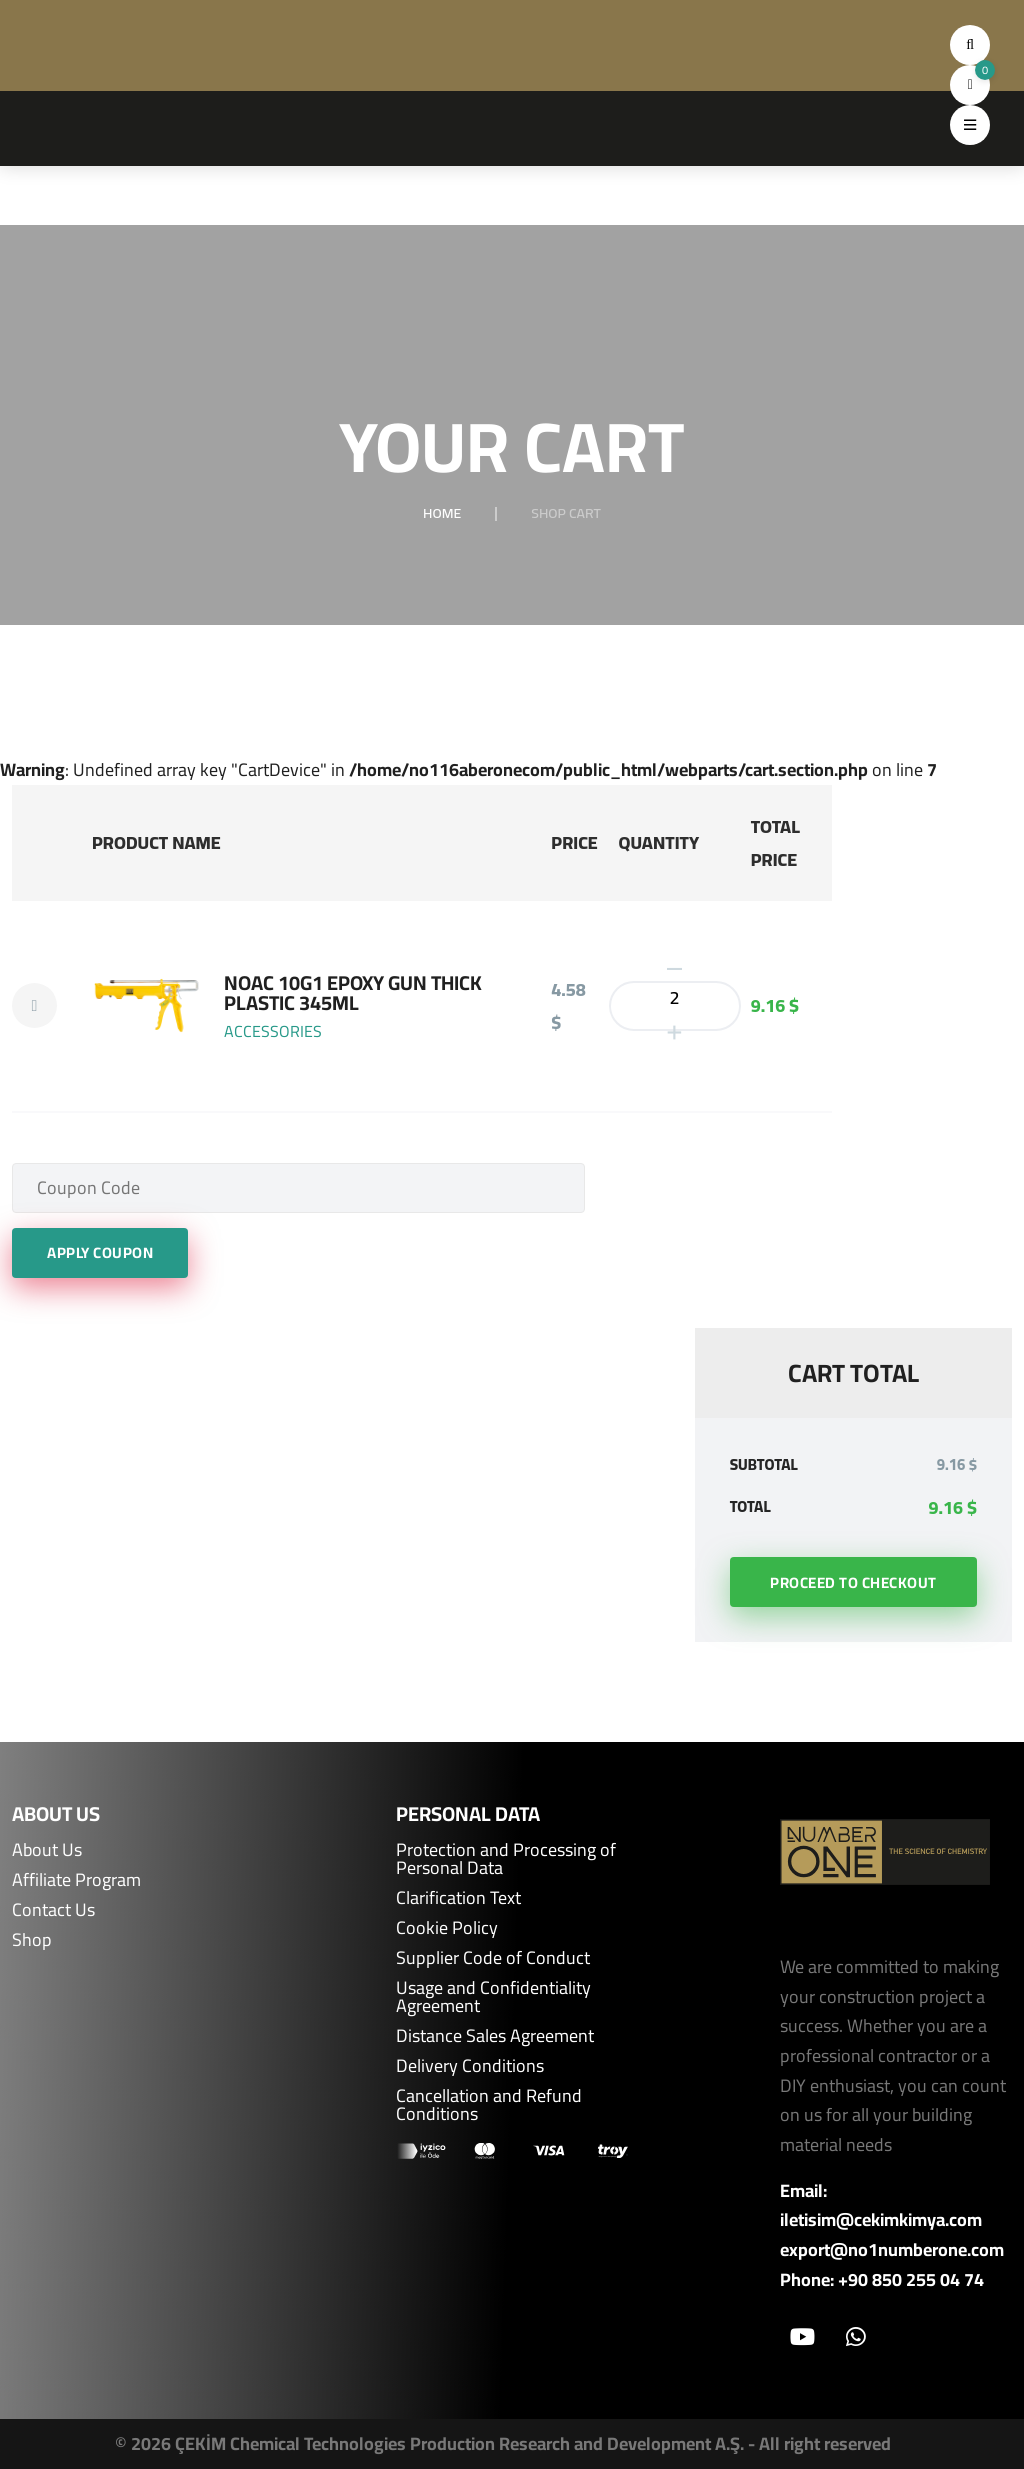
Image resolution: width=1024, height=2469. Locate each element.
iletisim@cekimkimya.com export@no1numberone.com (892, 2234)
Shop (32, 1940)
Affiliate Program (76, 1880)
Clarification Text (458, 1898)
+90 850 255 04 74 (911, 2280)
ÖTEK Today (905, 2450)
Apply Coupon (100, 1252)
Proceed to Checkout (853, 1582)
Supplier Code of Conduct (493, 1958)
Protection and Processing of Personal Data (506, 1859)
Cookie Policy (447, 1928)
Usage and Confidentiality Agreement (493, 1997)
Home (442, 513)
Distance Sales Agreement (495, 2036)
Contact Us (53, 1910)
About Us (47, 1850)
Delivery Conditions (470, 2066)
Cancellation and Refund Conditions (489, 2105)
